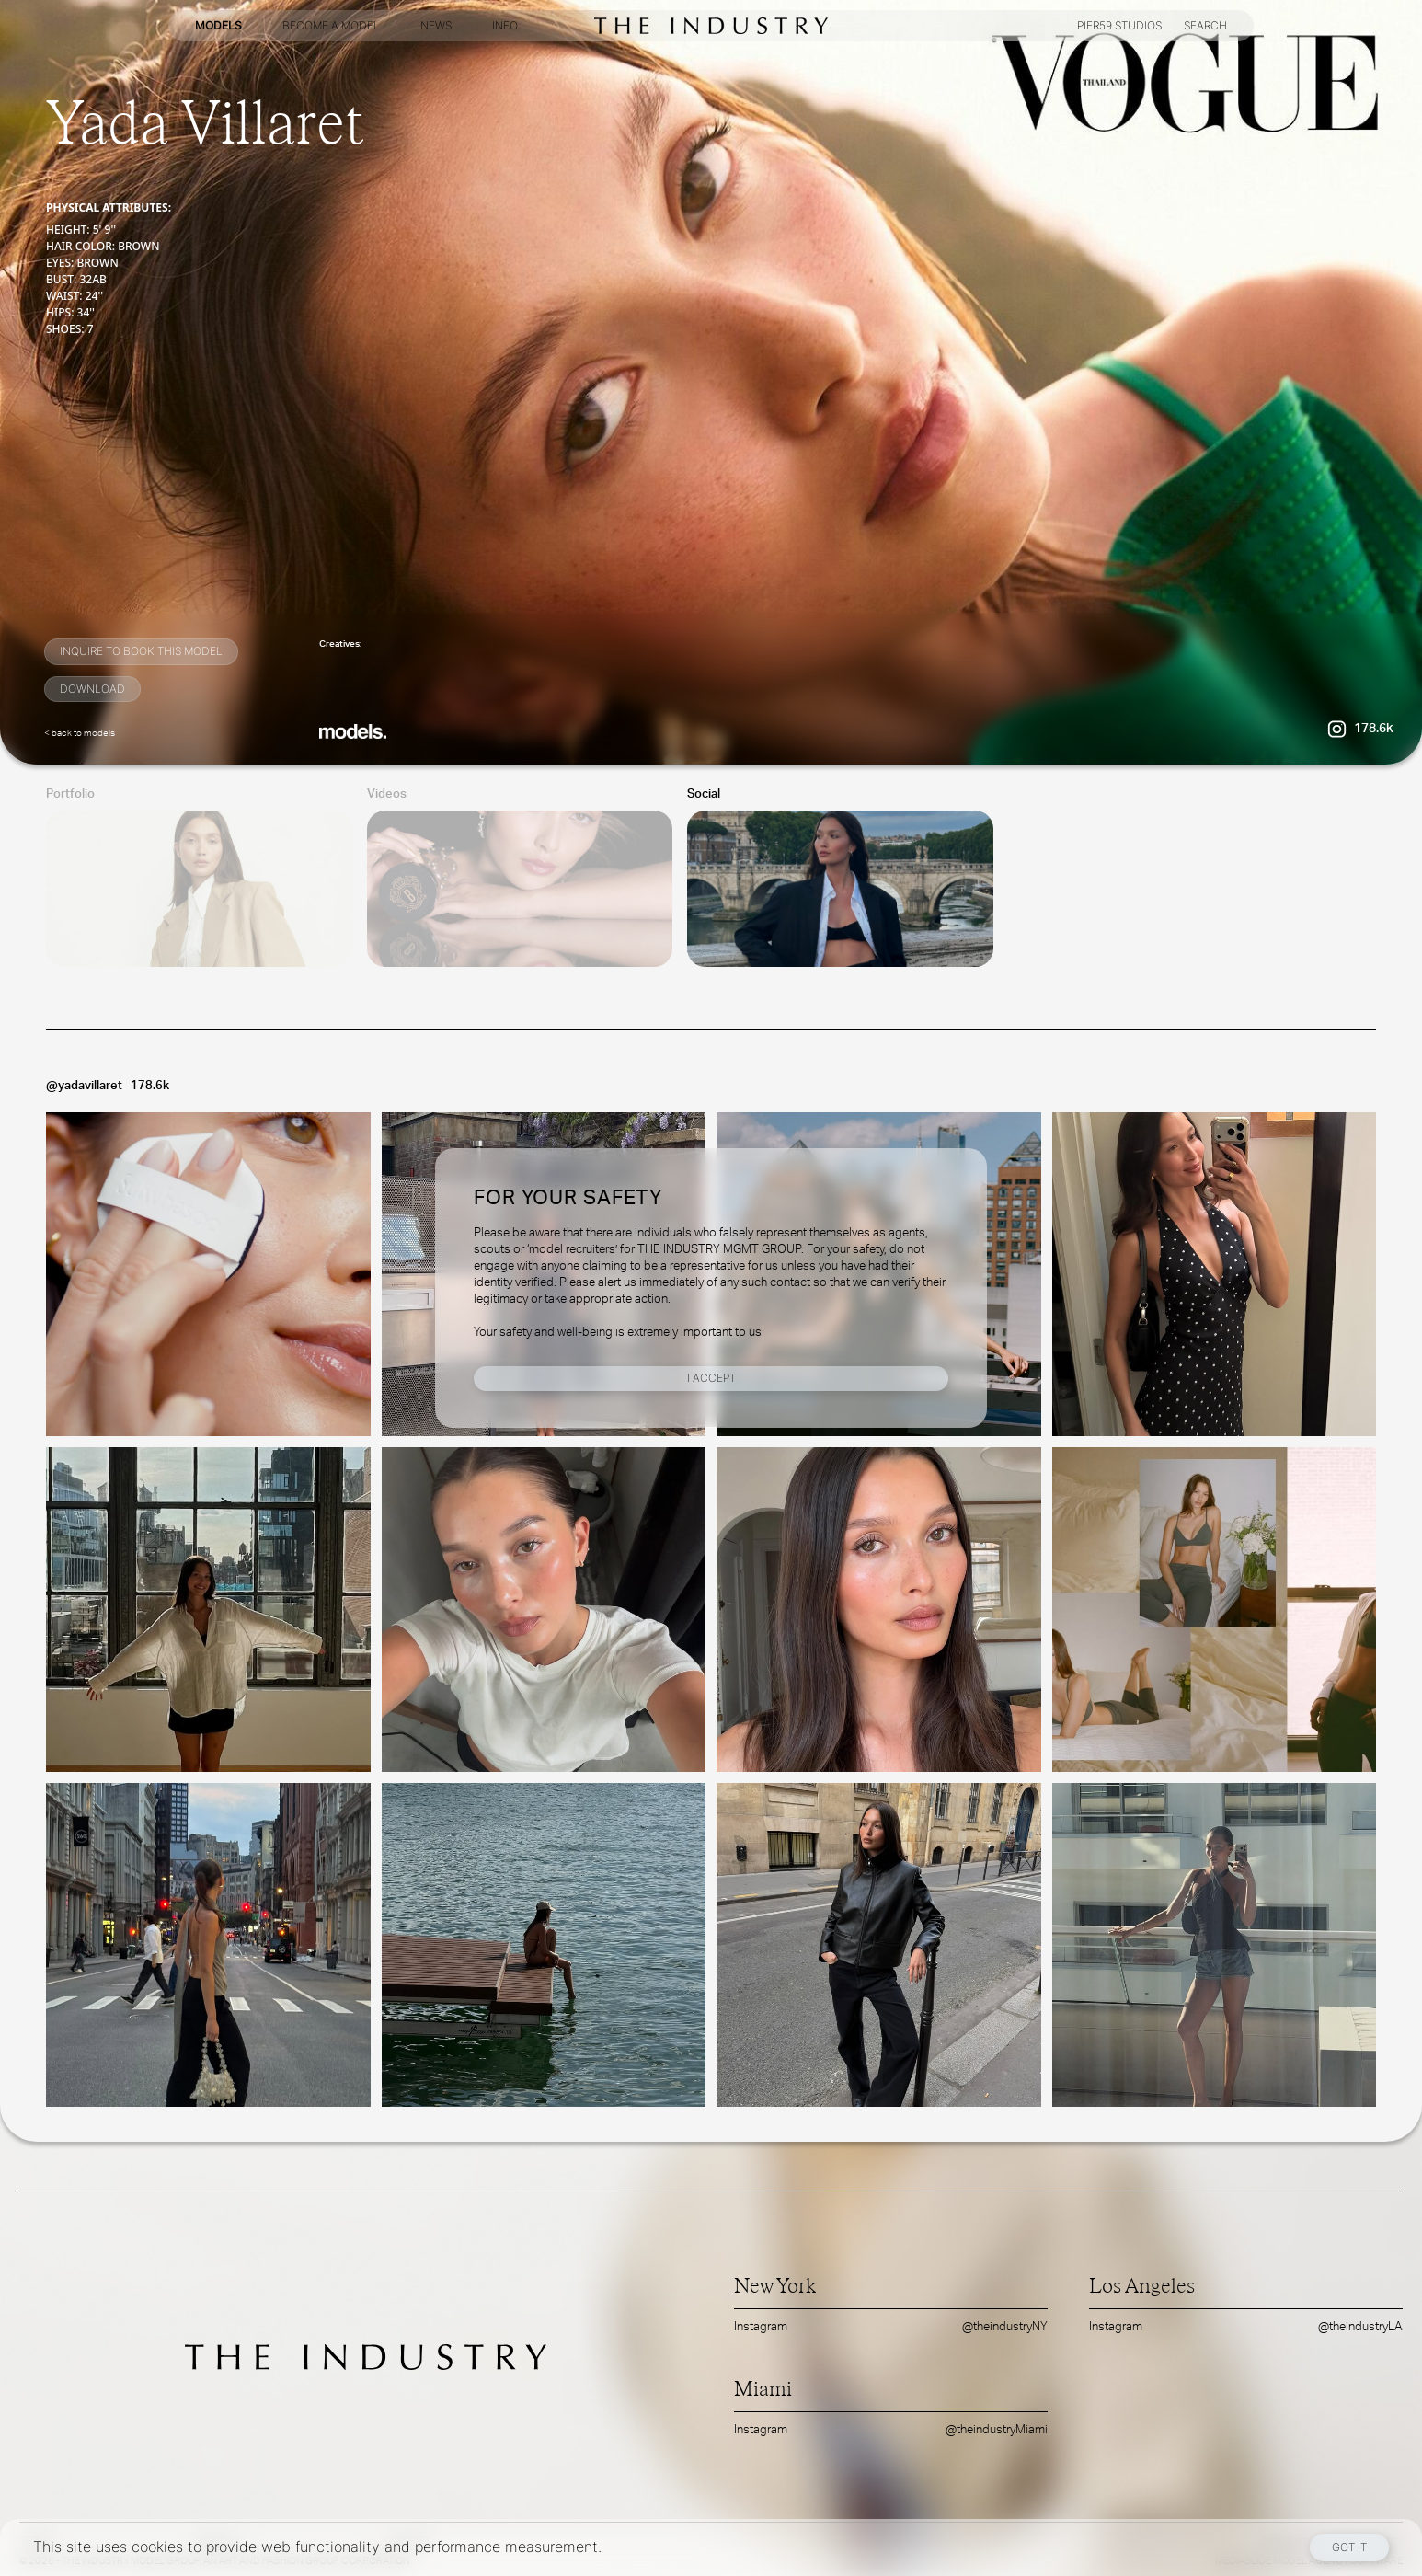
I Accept (711, 1378)
